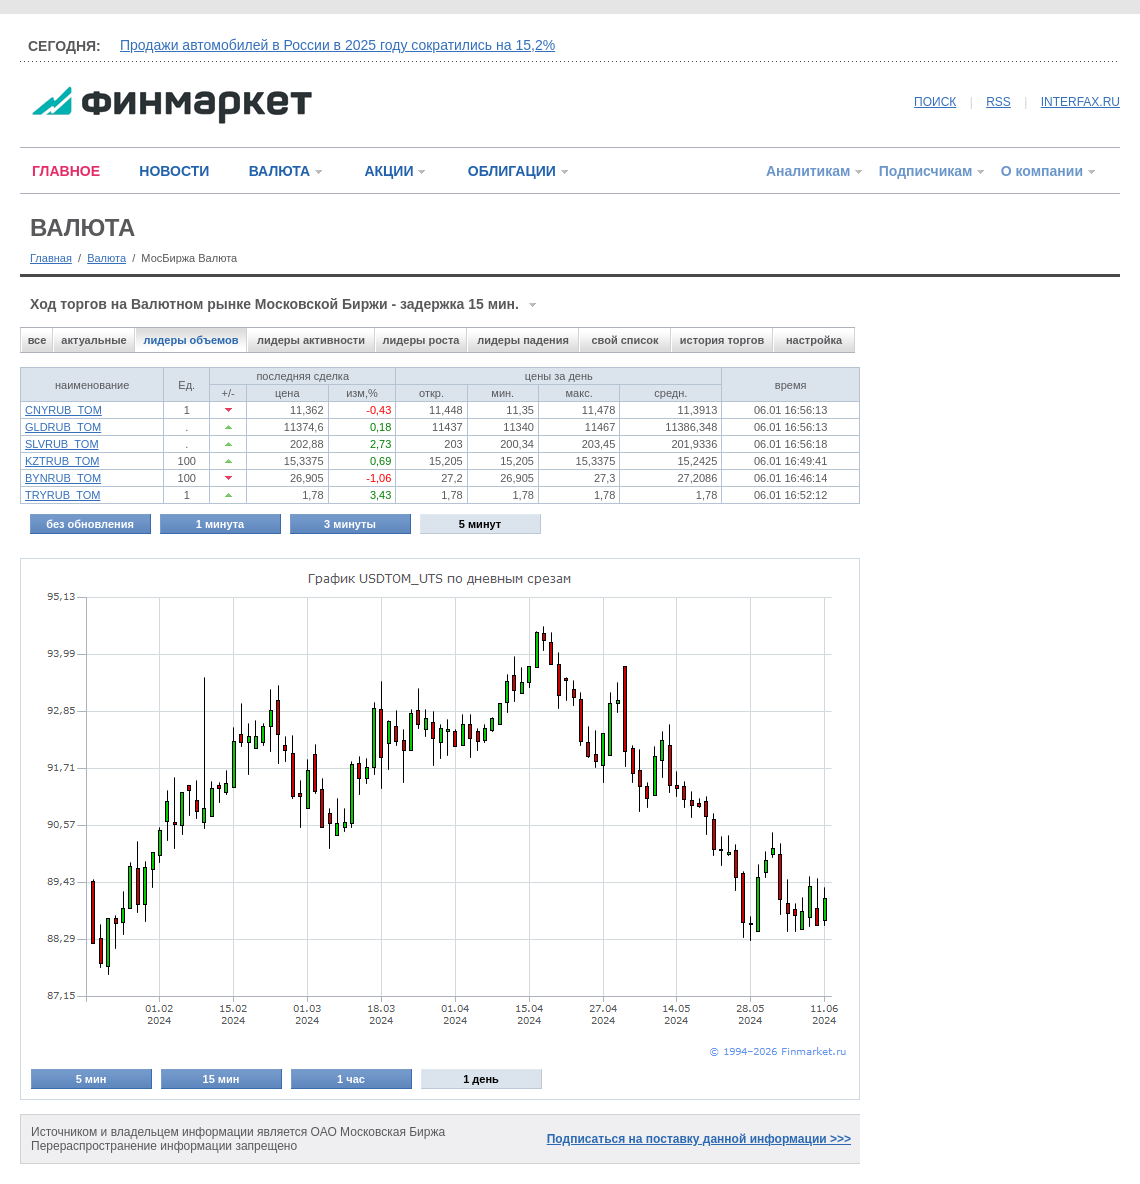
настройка (814, 340)
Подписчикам (926, 171)
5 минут (480, 524)
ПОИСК (935, 102)
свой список (624, 340)
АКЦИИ (388, 171)
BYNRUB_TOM (63, 478)
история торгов (722, 340)
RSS (998, 102)
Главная (51, 258)
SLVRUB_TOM (62, 444)
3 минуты (350, 524)
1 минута (220, 524)
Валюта (106, 258)
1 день (481, 1079)
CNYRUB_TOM (63, 410)
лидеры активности (311, 340)
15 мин (221, 1079)
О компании (1042, 171)
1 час (351, 1079)
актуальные (93, 340)
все (37, 340)
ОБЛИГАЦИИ (512, 171)
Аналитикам (808, 171)
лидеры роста (421, 340)
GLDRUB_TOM (63, 427)
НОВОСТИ (174, 171)
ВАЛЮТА (279, 171)
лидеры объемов (191, 340)
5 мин (91, 1079)
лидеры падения (523, 340)
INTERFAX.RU (1080, 102)
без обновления (90, 524)
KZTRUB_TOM (62, 461)
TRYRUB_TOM (62, 495)
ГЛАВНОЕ (66, 171)
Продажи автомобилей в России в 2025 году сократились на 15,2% (337, 45)
